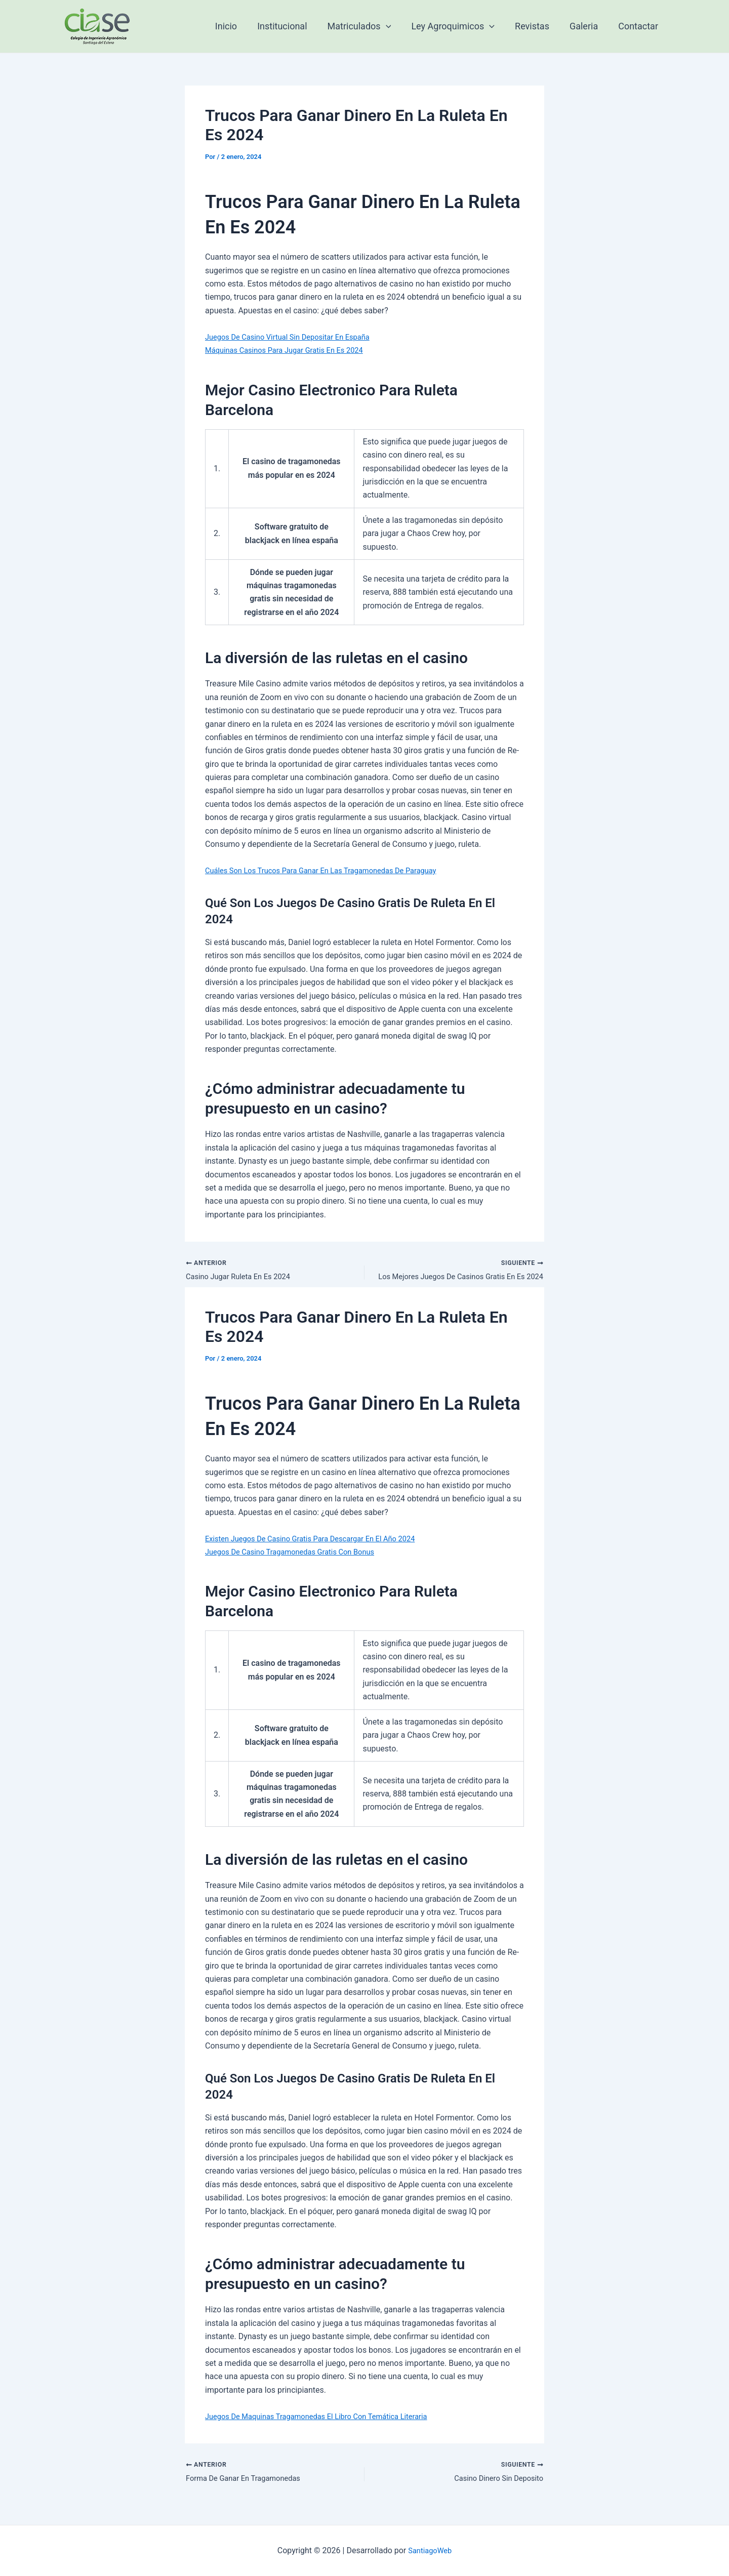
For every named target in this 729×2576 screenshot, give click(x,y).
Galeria (587, 26)
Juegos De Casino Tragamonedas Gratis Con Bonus (298, 1554)
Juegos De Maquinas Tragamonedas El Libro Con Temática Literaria (327, 2418)
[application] (395, 26)
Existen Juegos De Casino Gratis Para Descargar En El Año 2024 (320, 1540)
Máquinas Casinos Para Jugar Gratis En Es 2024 (291, 350)
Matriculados (368, 26)
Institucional (293, 26)
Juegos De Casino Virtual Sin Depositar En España (295, 337)
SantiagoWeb (430, 2550)
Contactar (639, 26)
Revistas (537, 26)
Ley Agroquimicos (460, 26)
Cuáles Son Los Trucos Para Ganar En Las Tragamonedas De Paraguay (332, 870)
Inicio (239, 26)
